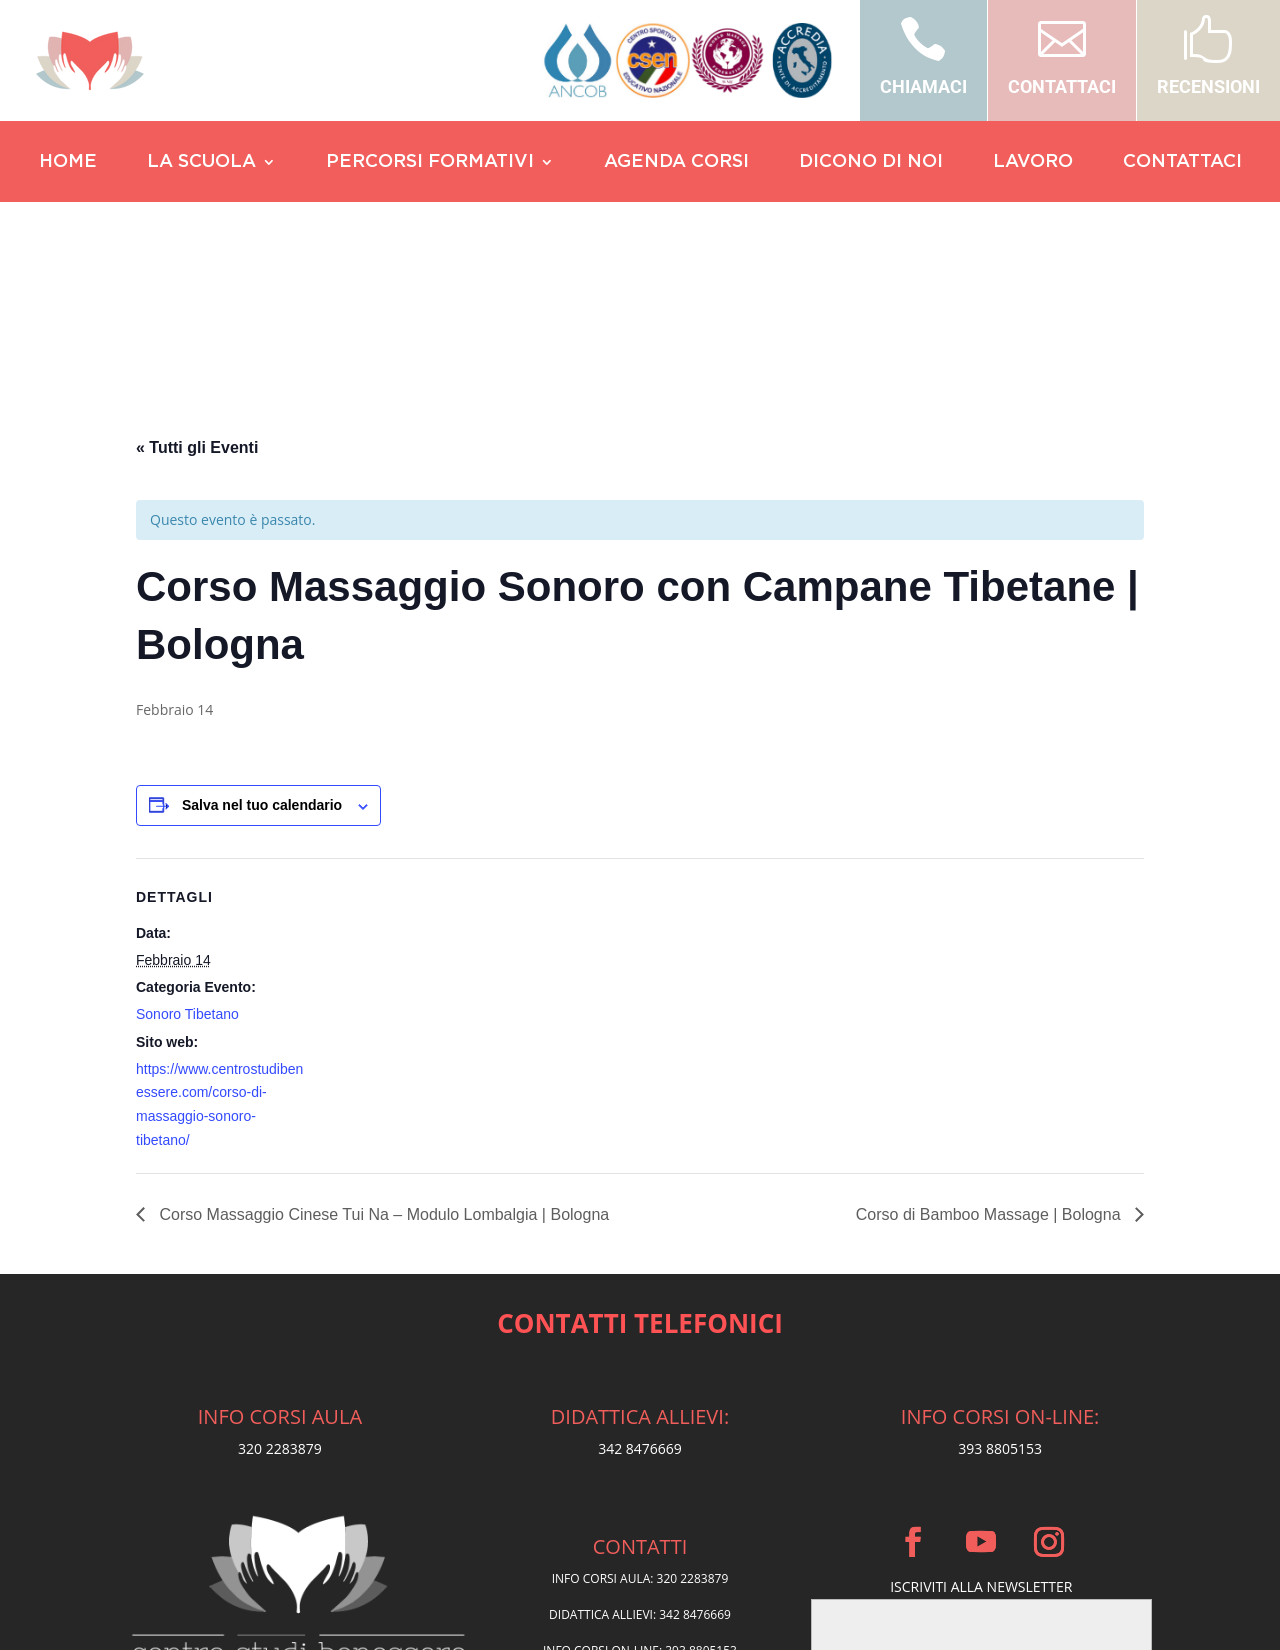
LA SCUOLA (201, 163)
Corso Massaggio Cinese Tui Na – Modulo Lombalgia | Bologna (382, 1020)
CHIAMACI (923, 86)
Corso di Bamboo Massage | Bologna (990, 1020)
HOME (68, 163)
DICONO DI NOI (871, 163)
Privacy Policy (640, 1506)
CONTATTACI (1062, 86)
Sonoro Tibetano (187, 820)
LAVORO (1033, 163)
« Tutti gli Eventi (197, 253)
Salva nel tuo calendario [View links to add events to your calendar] (262, 611)
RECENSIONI (1208, 86)
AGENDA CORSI (676, 163)
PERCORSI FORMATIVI (430, 163)
